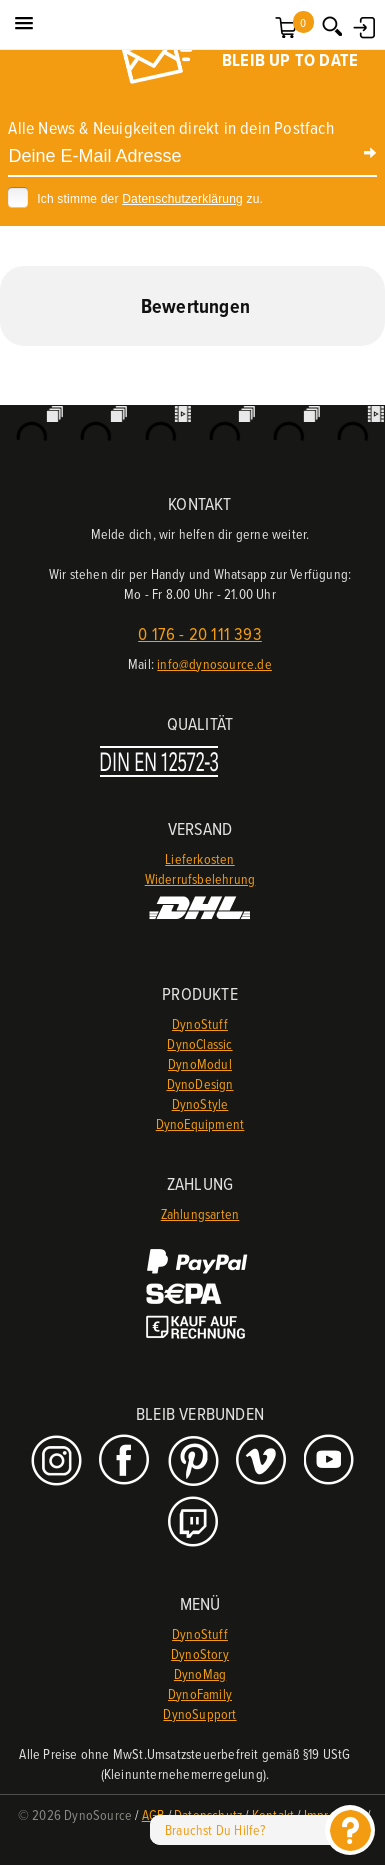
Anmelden (362, 25)
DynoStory (200, 1653)
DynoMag (200, 1673)
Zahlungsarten (200, 1213)
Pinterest (195, 1461)
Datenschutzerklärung (182, 199)
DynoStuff (200, 1023)
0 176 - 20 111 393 (200, 633)
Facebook (126, 1461)
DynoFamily (200, 1693)
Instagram (58, 1461)
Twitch (195, 1521)
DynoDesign (200, 1083)
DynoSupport (199, 1713)
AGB (153, 1814)
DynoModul (200, 1063)
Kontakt (273, 1814)
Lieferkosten (199, 858)
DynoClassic (199, 1043)
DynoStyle (200, 1103)
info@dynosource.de (214, 663)
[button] (24, 24)
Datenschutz (208, 1814)
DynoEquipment (200, 1123)
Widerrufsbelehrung (200, 878)
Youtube (331, 1461)
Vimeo (263, 1461)
